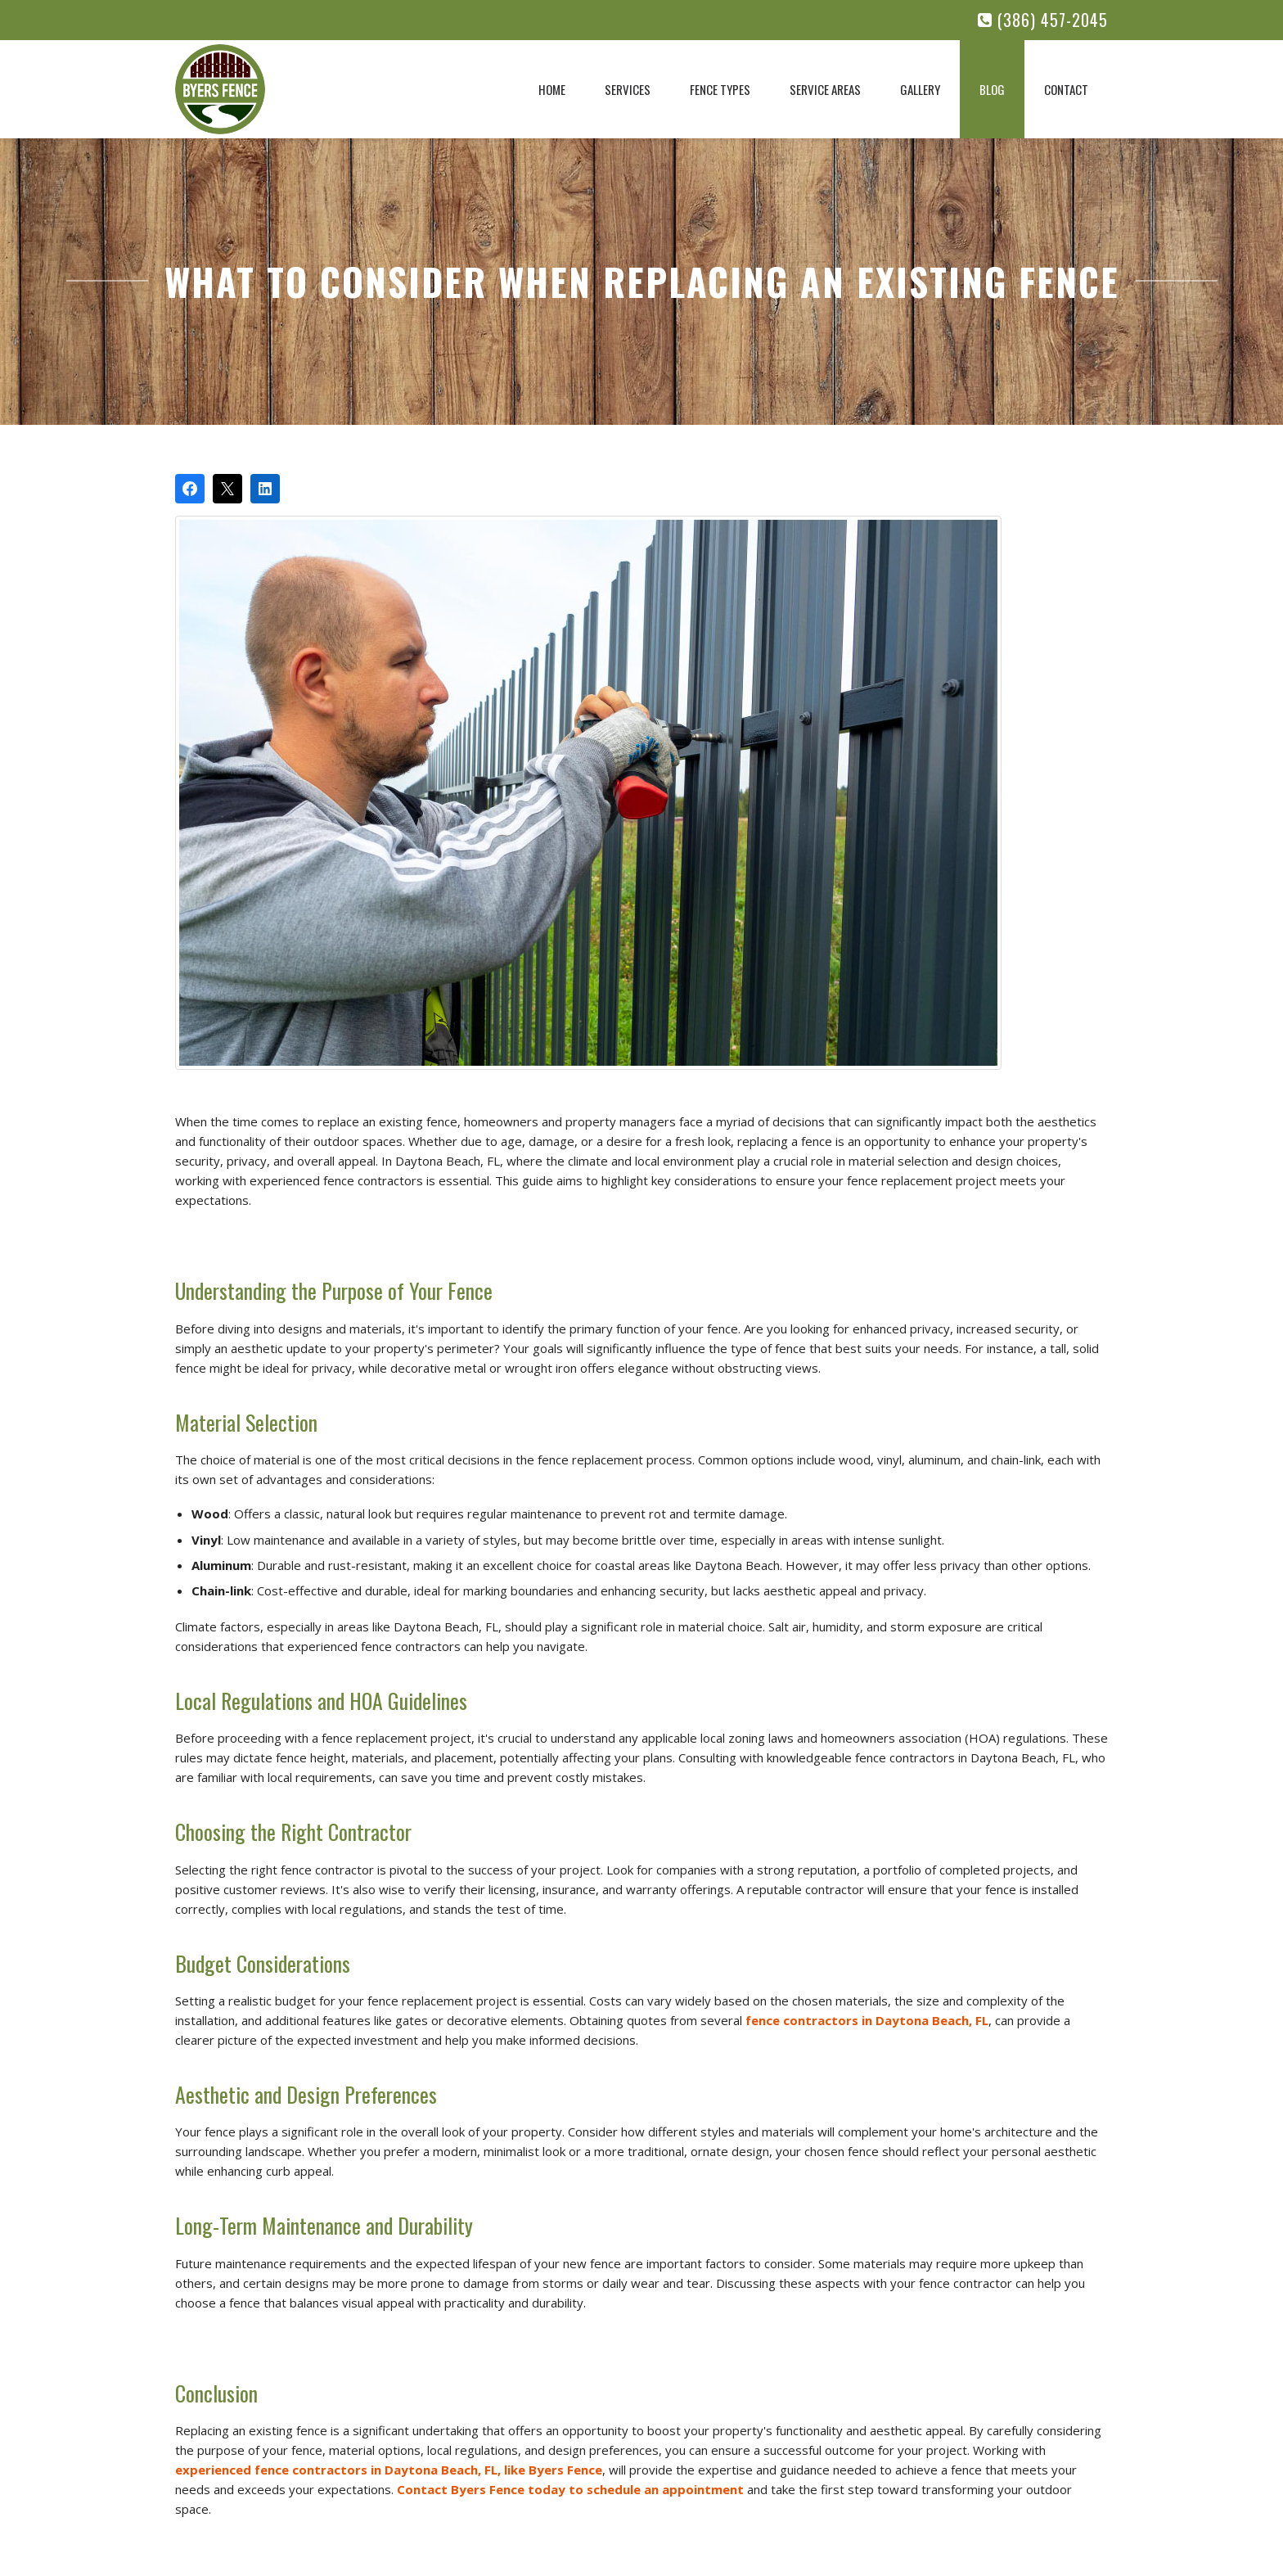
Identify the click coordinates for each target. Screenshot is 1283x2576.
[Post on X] (227, 488)
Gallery (920, 89)
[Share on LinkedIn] (265, 488)
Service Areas (825, 89)
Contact (1066, 89)
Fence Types (720, 89)
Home (551, 89)
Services (628, 89)
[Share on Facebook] (190, 488)
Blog (992, 89)
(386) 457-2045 (1043, 20)
